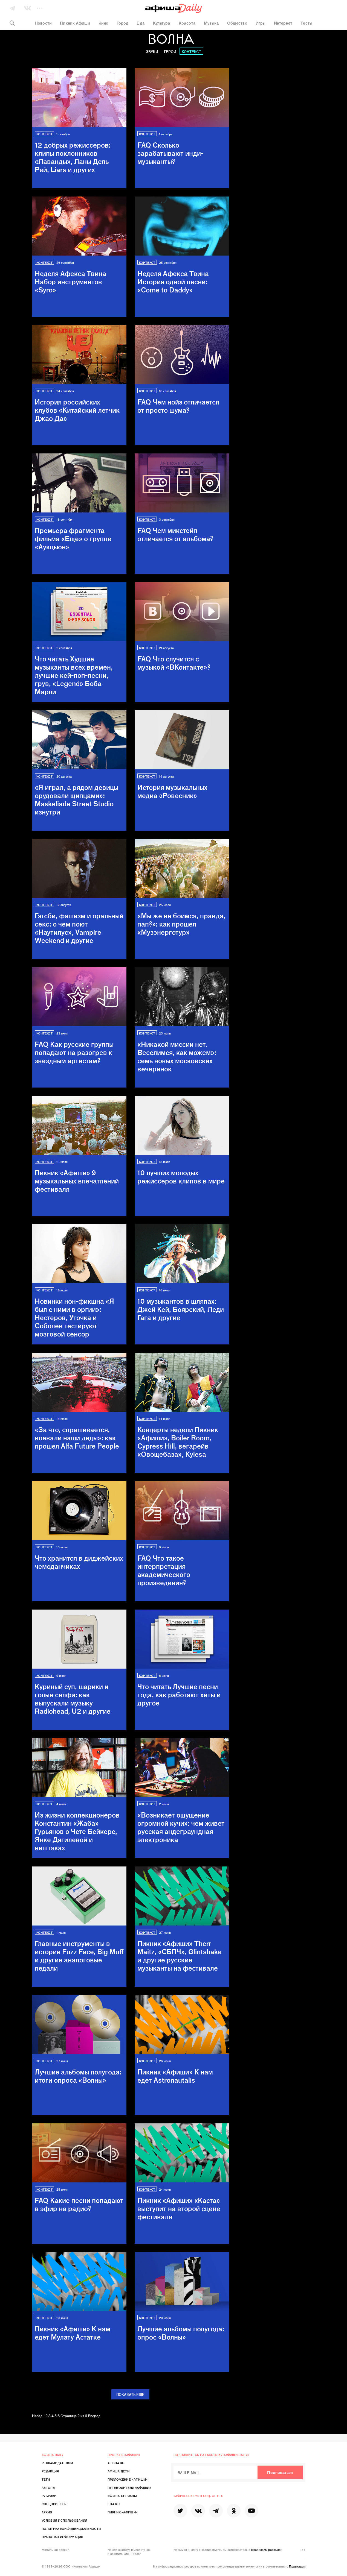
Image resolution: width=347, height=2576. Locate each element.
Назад (37, 2415)
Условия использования (64, 2520)
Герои (170, 51)
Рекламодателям (57, 2463)
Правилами (297, 2566)
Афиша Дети (118, 2471)
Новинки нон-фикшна (74, 1317)
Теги (46, 2479)
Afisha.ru (116, 2463)
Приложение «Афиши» (128, 2479)
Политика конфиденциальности (71, 2528)
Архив (47, 2512)
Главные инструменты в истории (79, 1955)
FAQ (170, 153)
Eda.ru (114, 2504)
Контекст (191, 51)
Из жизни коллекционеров (77, 1831)
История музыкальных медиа (172, 791)
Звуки (152, 51)
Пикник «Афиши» (77, 1180)
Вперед (94, 2415)
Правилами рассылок (266, 2549)
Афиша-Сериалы (122, 2496)
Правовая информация (62, 2537)
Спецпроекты (54, 2504)
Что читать (74, 675)
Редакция (50, 2471)
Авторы (48, 2487)
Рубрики (49, 2496)
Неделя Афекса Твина (70, 281)
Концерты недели (177, 1441)
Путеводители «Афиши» (129, 2487)
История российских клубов (77, 410)
